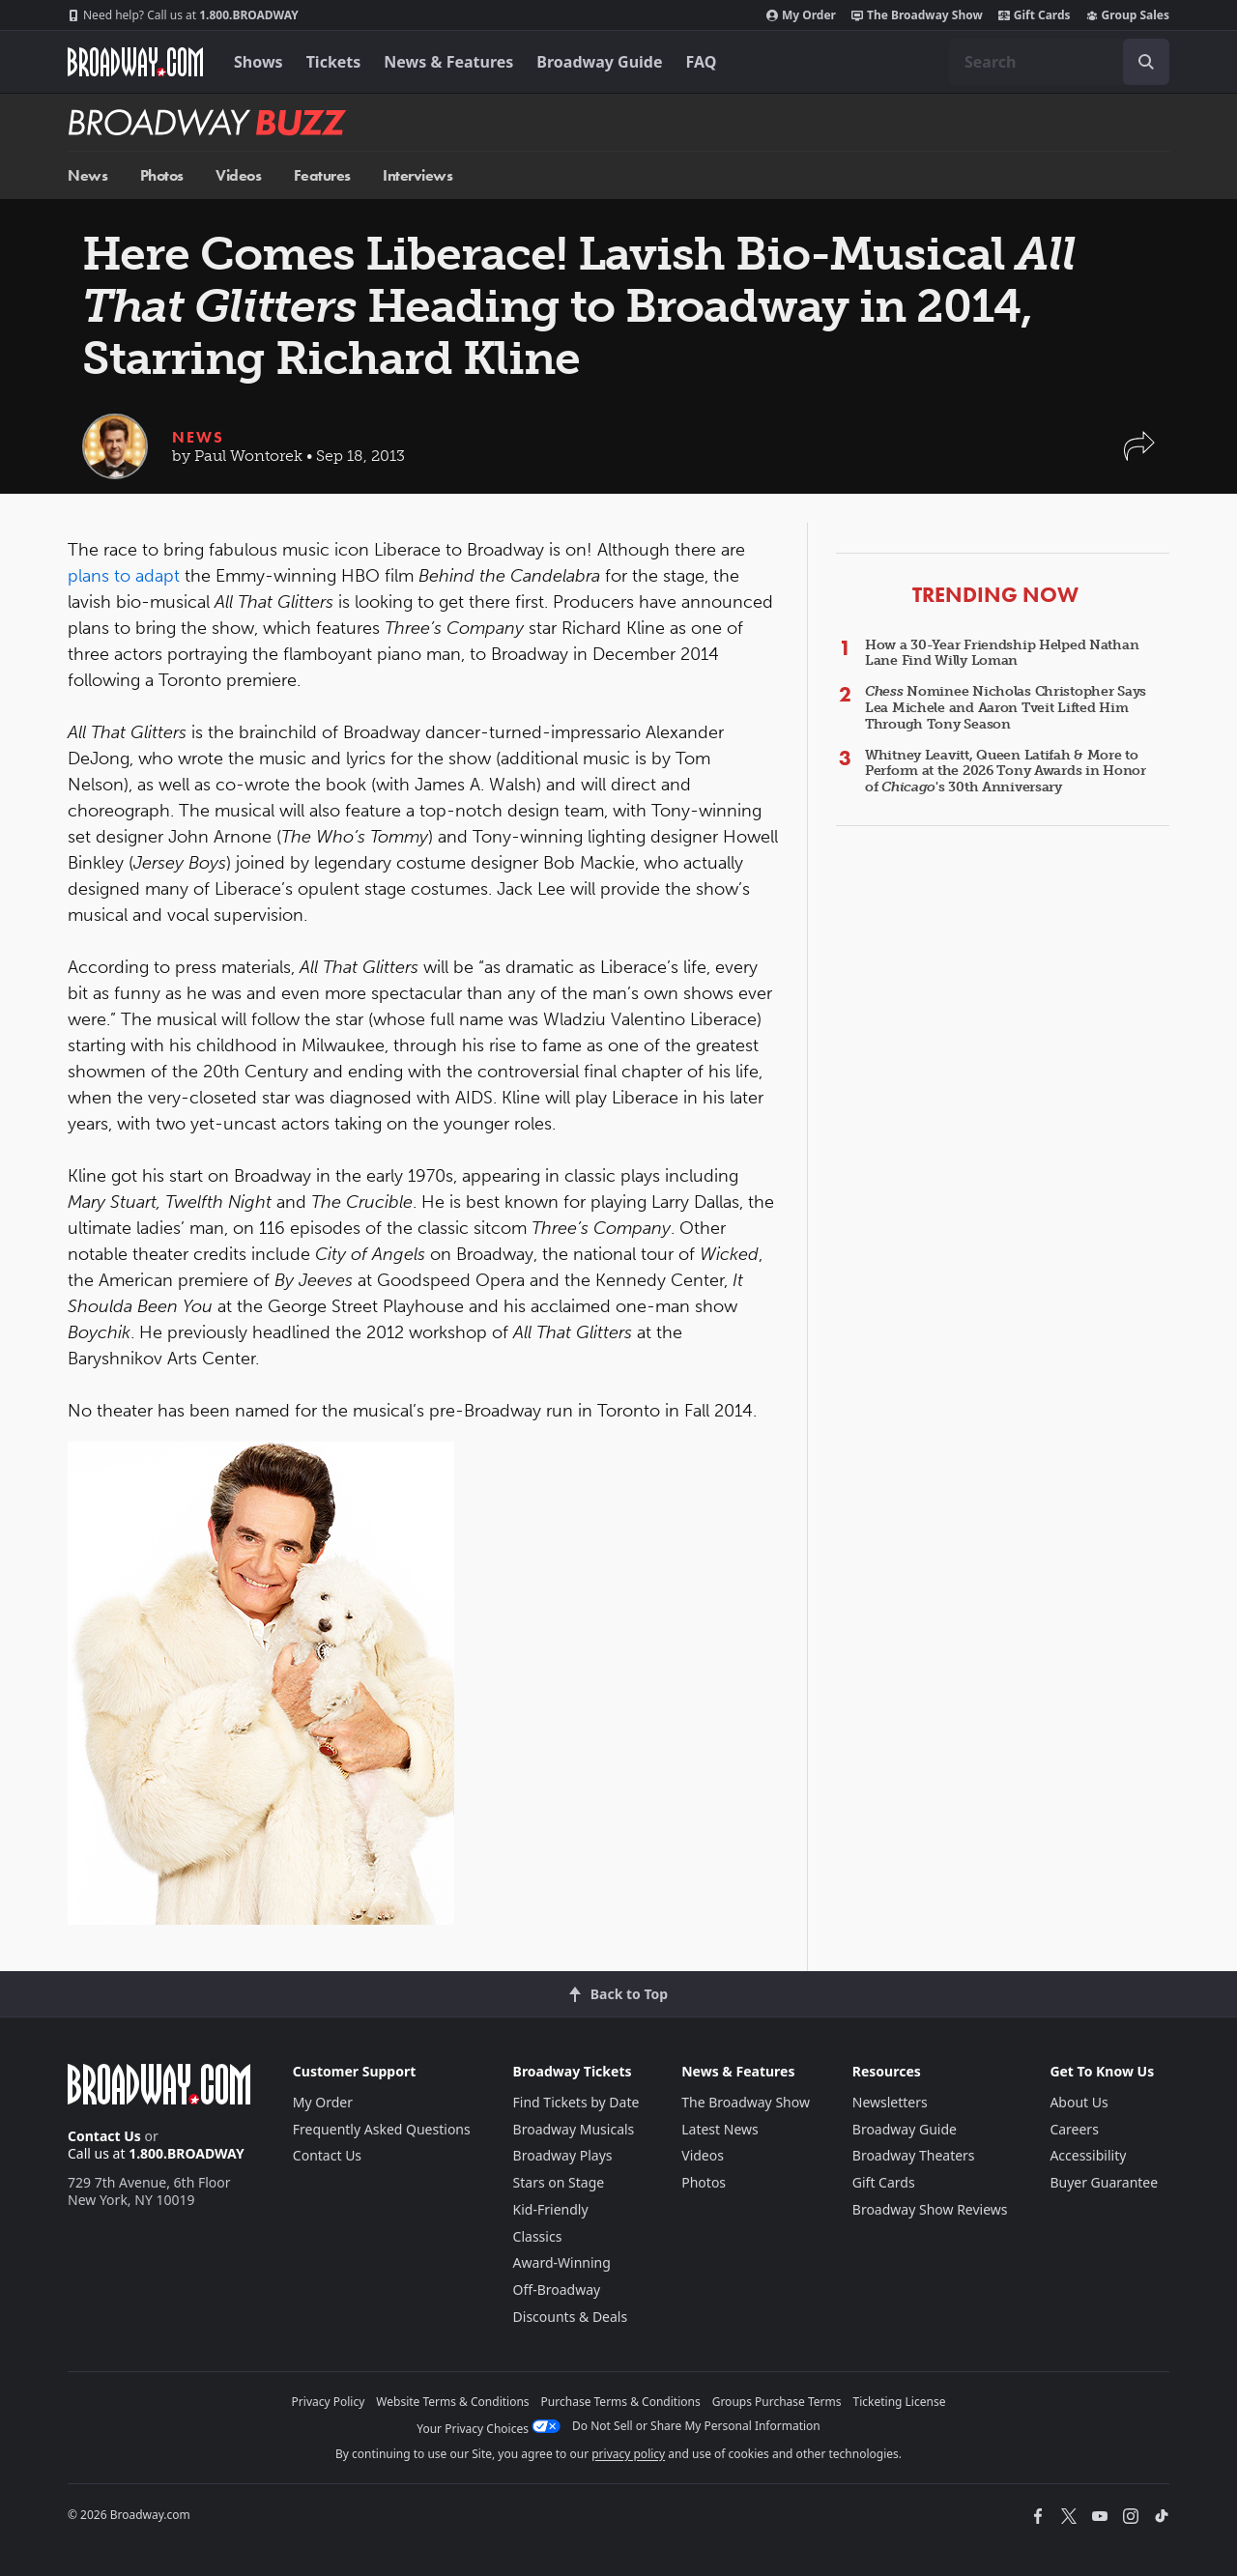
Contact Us (104, 2136)
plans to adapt (124, 576)
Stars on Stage (559, 2182)
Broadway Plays (563, 2155)
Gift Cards (1034, 15)
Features (322, 175)
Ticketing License (899, 2401)
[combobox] (1059, 62)
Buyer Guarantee (1104, 2182)
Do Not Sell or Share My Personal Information (696, 2426)
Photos (162, 175)
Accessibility (1088, 2155)
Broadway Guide (599, 62)
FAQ (701, 62)
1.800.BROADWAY (183, 15)
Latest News (720, 2129)
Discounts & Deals (570, 2316)
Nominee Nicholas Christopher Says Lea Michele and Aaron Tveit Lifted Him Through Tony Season (1005, 707)
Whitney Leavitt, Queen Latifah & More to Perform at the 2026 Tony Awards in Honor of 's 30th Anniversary (1005, 771)
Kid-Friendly (551, 2209)
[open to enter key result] (1146, 62)
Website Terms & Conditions (452, 2401)
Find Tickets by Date (576, 2102)
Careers (1074, 2129)
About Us (1079, 2102)
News (87, 175)
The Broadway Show (917, 15)
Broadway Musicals (574, 2129)
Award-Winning (562, 2262)
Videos (238, 175)
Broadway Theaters (913, 2155)
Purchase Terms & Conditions (621, 2401)
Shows (258, 62)
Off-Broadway (557, 2289)
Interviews (417, 175)
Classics (537, 2236)
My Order (801, 15)
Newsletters (890, 2102)
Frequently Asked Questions (382, 2129)
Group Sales (1127, 15)
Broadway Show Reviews (930, 2209)
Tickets (333, 62)
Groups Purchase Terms (777, 2401)
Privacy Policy (328, 2401)
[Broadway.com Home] (135, 61)
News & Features (448, 62)
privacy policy (628, 2454)
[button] (1139, 455)
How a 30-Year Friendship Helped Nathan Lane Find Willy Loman (1001, 653)
